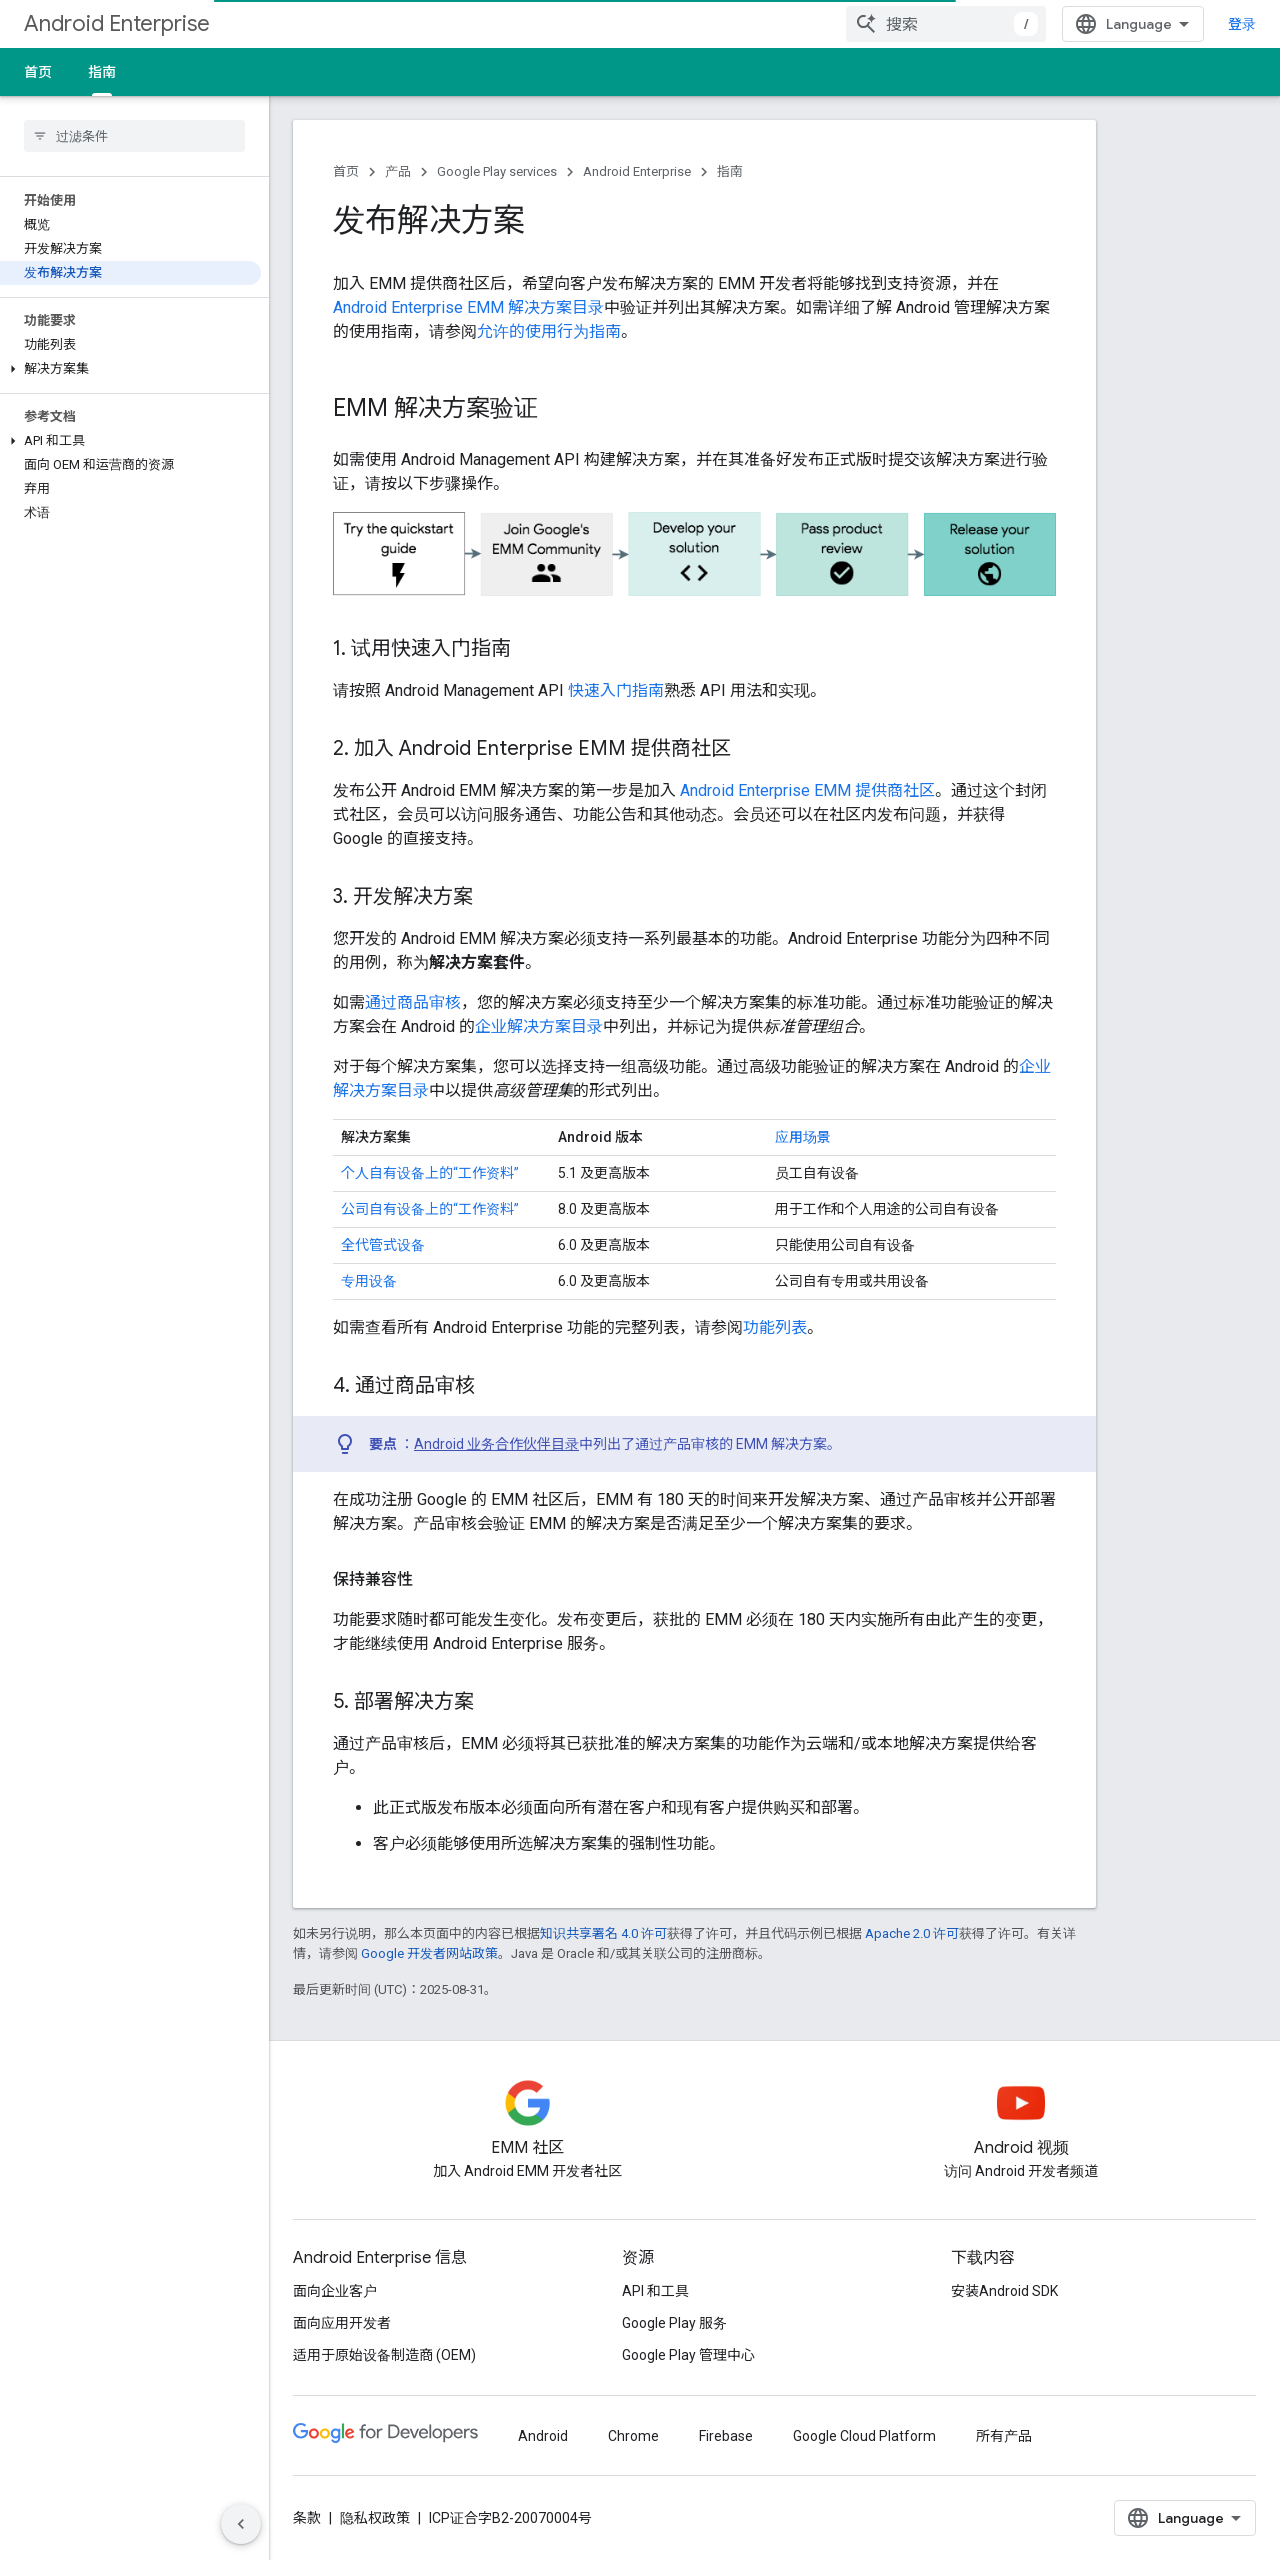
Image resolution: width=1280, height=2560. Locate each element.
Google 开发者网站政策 (429, 1953)
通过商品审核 (413, 1002)
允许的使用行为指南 (549, 331)
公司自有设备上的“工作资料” (430, 1209)
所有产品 (1004, 2436)
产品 (398, 171)
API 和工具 (655, 2291)
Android (543, 2436)
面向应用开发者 (342, 2323)
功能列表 (775, 1327)
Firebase (726, 2436)
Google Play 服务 (674, 2323)
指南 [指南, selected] (102, 72)
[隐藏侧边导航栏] (241, 2524)
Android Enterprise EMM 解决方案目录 (468, 307)
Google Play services (497, 171)
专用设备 (369, 1281)
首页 (38, 72)
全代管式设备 (383, 1245)
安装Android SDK (1004, 2291)
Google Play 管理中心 (688, 2355)
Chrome (633, 2436)
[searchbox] (134, 136)
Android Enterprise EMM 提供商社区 (807, 790)
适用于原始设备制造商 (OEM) (384, 2355)
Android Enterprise (117, 23)
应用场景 (803, 1137)
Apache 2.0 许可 (912, 1933)
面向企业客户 (335, 2291)
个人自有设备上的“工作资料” (430, 1173)
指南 (730, 171)
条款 (307, 2518)
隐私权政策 (375, 2518)
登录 (1242, 24)
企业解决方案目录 (539, 1026)
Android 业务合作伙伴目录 (496, 1444)
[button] (130, 369)
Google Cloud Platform (864, 2436)
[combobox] (946, 24)
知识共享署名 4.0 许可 (603, 1933)
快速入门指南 (616, 690)
